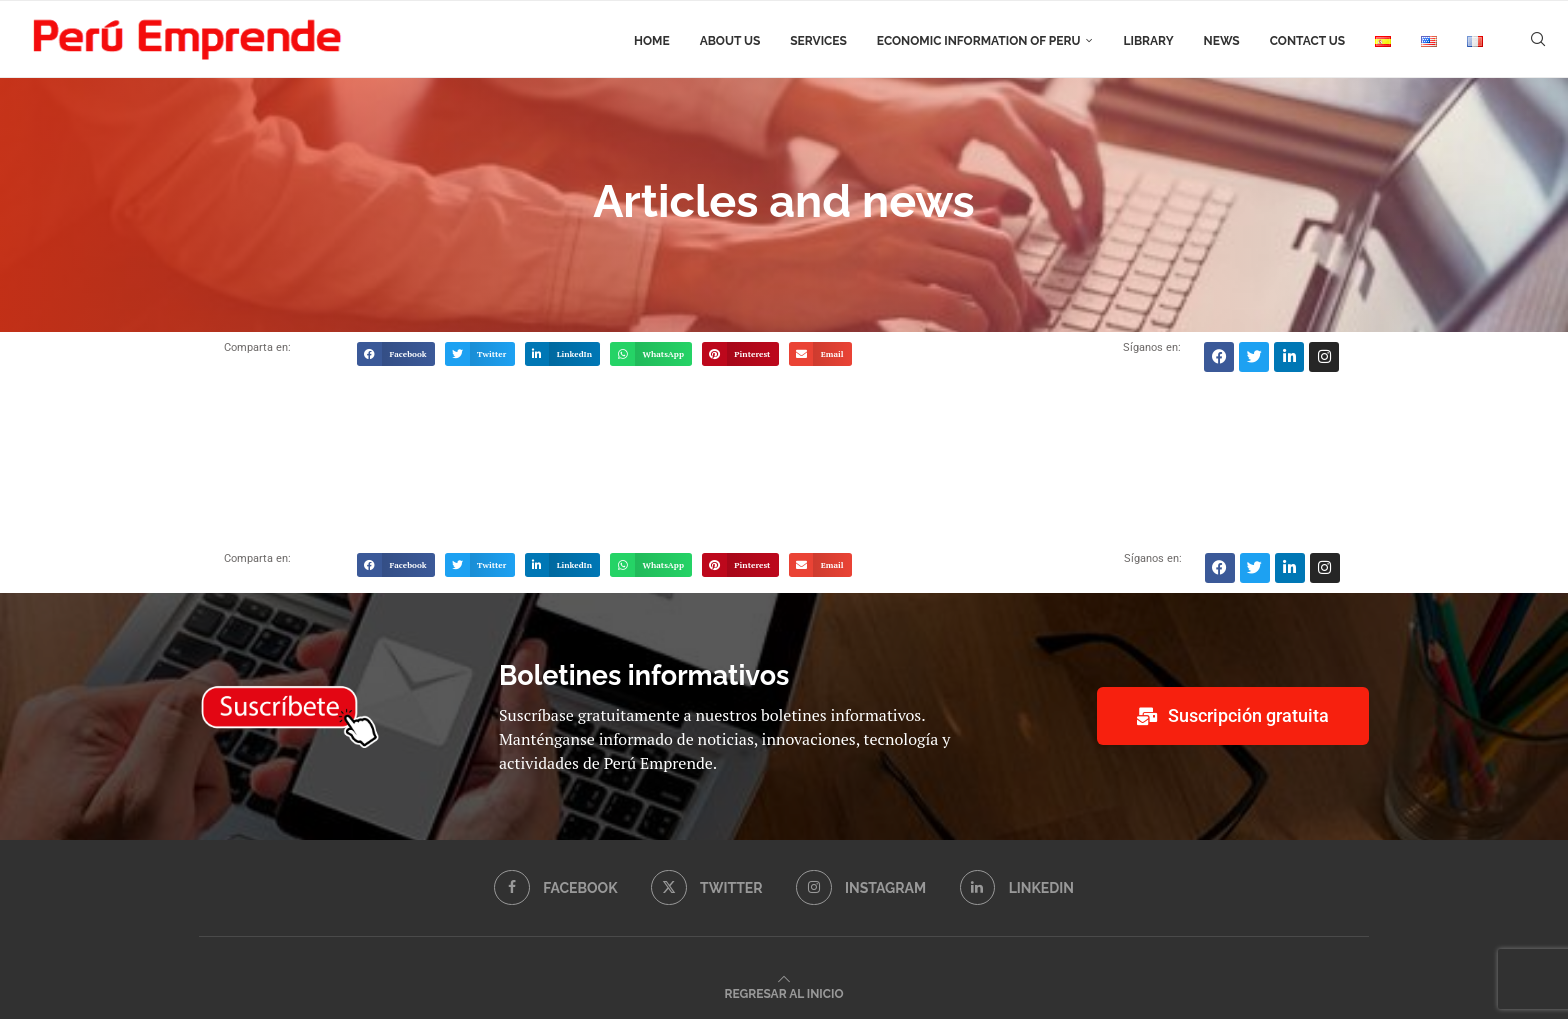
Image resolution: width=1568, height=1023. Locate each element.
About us (730, 41)
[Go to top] (783, 996)
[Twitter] (707, 892)
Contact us (1307, 41)
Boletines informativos (644, 679)
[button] (396, 358)
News (1222, 41)
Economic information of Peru (979, 41)
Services (818, 41)
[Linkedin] (1017, 892)
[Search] (1538, 41)
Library (1148, 41)
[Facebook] (555, 892)
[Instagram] (861, 892)
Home (652, 41)
